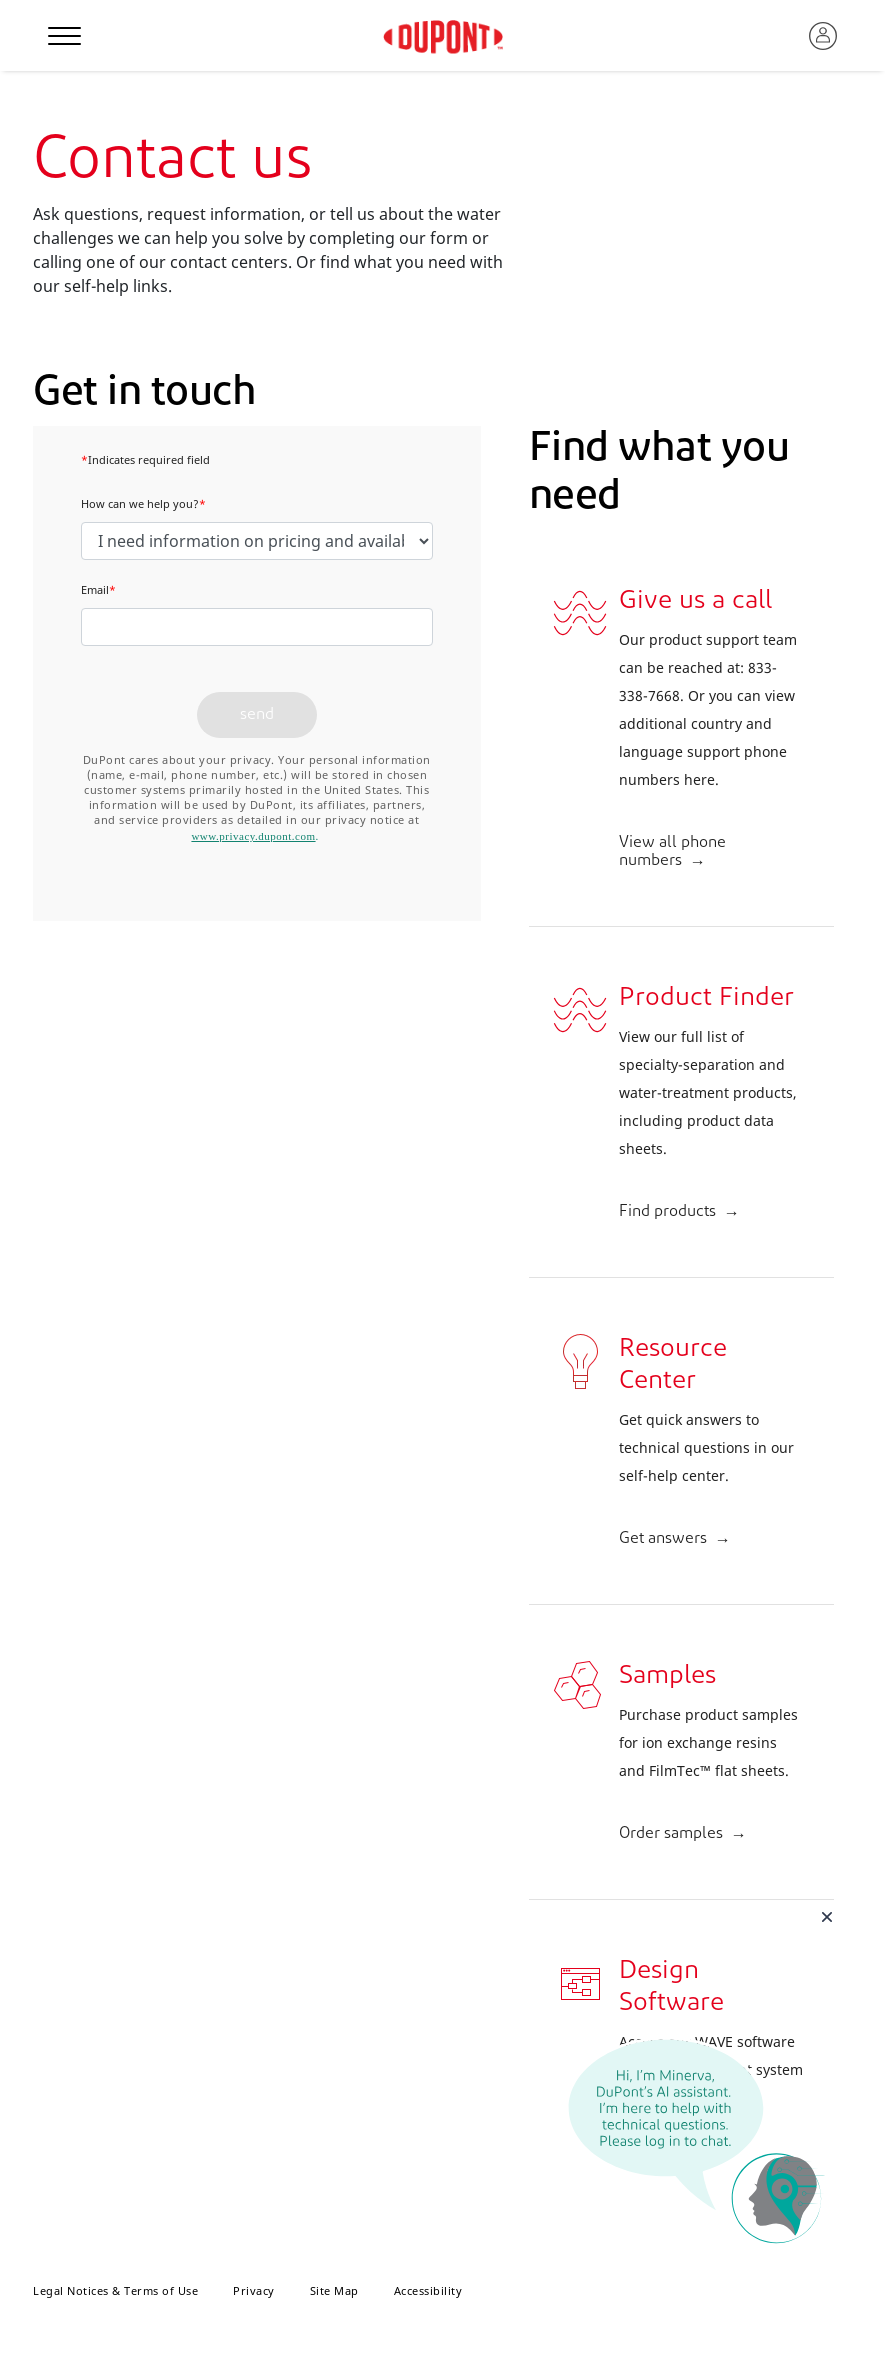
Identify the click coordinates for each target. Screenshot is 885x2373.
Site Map (334, 2290)
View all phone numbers (672, 852)
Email (98, 589)
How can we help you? (143, 503)
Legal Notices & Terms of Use (115, 2290)
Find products (667, 1212)
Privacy (254, 2290)
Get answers (663, 1539)
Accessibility (428, 2290)
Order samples (671, 1834)
